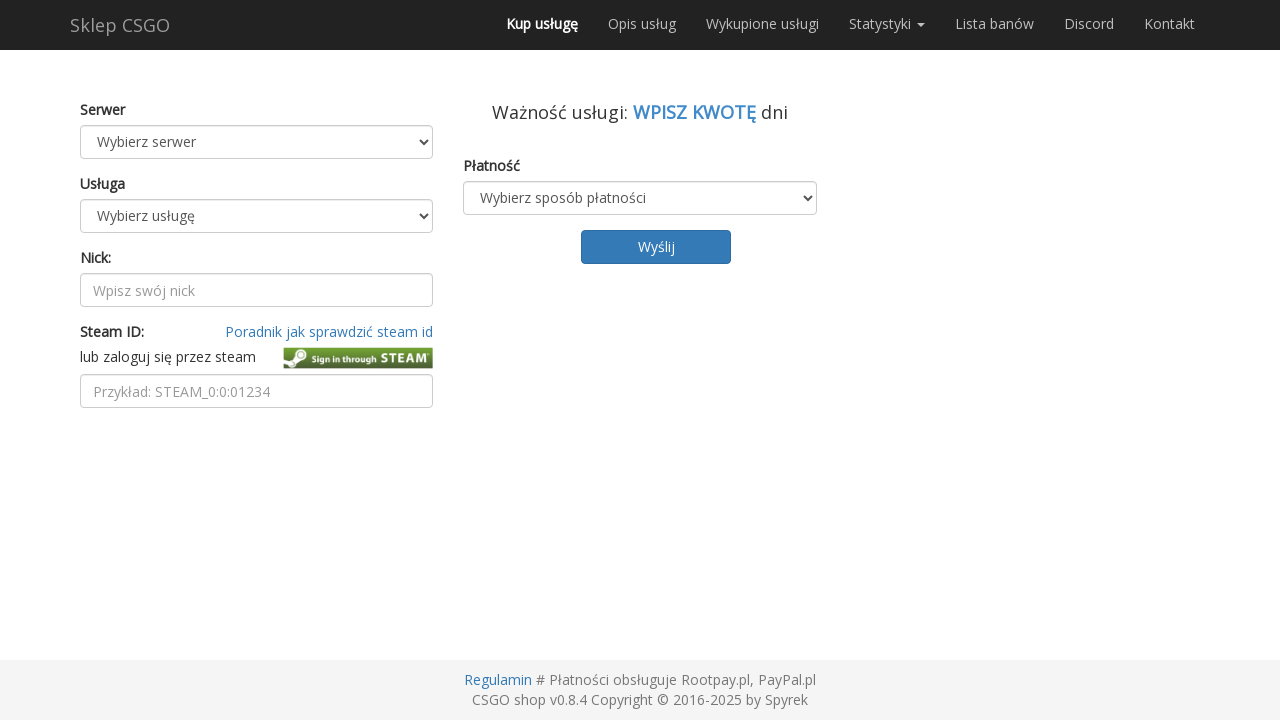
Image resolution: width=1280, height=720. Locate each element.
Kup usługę (542, 23)
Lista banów (994, 23)
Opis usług (642, 23)
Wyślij (656, 246)
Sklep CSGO (120, 25)
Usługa (102, 183)
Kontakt (1169, 23)
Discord (1089, 23)
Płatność (491, 165)
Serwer (102, 109)
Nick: (95, 257)
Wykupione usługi (762, 23)
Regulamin (498, 679)
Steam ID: (112, 331)
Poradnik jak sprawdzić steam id (329, 331)
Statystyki (887, 23)
